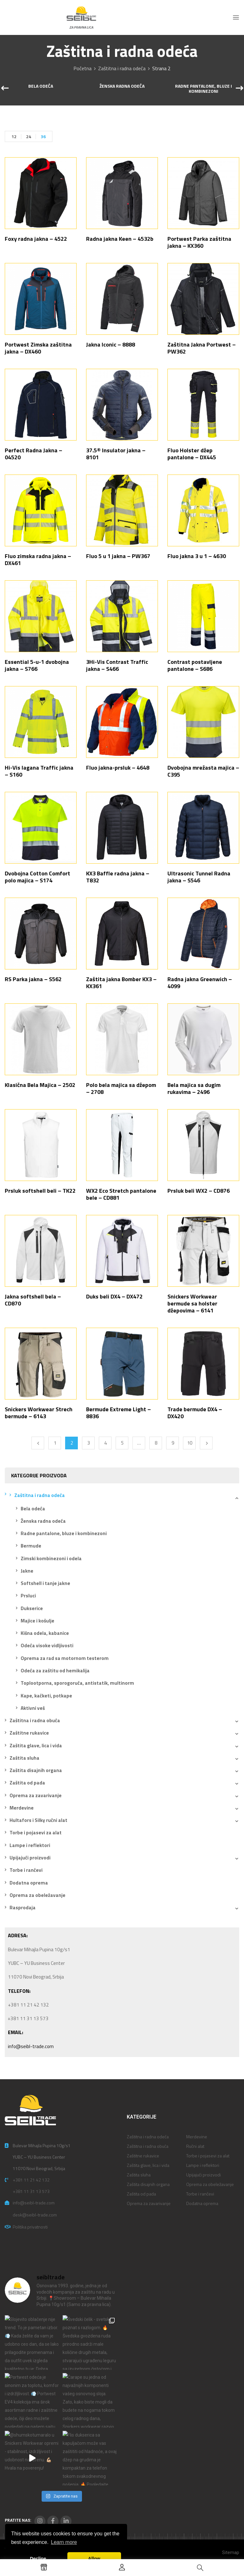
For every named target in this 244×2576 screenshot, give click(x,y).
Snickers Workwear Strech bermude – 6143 (38, 1412)
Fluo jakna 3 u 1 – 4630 (196, 556)
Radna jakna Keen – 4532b (119, 238)
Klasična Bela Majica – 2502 (40, 1085)
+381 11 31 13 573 (31, 2191)
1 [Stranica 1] (55, 1442)
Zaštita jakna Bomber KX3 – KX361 (121, 982)
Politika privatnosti (30, 2226)
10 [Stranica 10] (189, 1442)
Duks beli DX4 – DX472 (114, 1296)
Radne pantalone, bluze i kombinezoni (203, 89)
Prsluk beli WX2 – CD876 (198, 1190)
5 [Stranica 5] (122, 1442)
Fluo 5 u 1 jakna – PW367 (118, 556)
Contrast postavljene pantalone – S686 (194, 665)
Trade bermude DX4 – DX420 (194, 1412)
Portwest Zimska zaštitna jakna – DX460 (38, 348)
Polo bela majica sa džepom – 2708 (121, 1088)
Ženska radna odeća (122, 86)
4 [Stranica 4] (105, 1442)
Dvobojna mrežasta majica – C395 (203, 771)
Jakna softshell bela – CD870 (33, 1300)
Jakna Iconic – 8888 (110, 344)
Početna (82, 68)
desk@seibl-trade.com (35, 2214)
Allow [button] (94, 2558)
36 (43, 136)
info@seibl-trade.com (31, 2046)
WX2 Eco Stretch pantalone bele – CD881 (121, 1194)
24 (28, 136)
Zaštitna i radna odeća (122, 68)
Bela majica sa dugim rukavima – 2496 (193, 1088)
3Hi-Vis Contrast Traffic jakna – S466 (117, 665)
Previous (37, 1443)
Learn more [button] (64, 2542)
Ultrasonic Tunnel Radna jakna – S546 (198, 877)
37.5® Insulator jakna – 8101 (116, 454)
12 (14, 136)
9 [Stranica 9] (173, 1442)
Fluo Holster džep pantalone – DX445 (191, 454)
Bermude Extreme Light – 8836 (118, 1412)
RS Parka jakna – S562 (33, 979)
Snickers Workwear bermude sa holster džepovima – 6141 (192, 1303)
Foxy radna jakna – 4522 (36, 238)
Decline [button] (38, 2558)
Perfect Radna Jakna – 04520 (33, 454)
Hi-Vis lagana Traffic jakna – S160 (39, 771)
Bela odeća (40, 86)
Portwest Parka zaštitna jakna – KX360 (199, 242)
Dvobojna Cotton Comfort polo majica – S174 (37, 877)
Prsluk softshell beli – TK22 (40, 1190)
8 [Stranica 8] (156, 1442)
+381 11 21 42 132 (31, 2179)
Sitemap (230, 2552)
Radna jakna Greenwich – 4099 (199, 982)
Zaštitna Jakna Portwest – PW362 (201, 348)
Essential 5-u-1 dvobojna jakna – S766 (37, 665)
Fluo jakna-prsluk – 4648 (117, 767)
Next (206, 1443)
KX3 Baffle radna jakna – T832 (117, 877)
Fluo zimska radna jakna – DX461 (38, 559)
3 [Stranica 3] (88, 1442)
